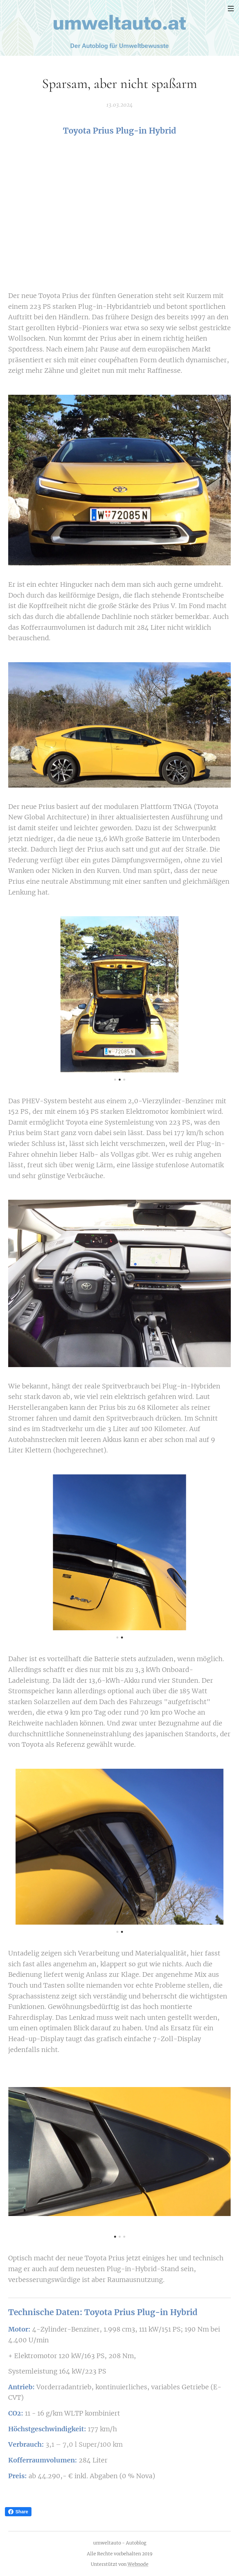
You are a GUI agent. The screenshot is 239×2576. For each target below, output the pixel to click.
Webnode (138, 2564)
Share (18, 2511)
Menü (231, 8)
